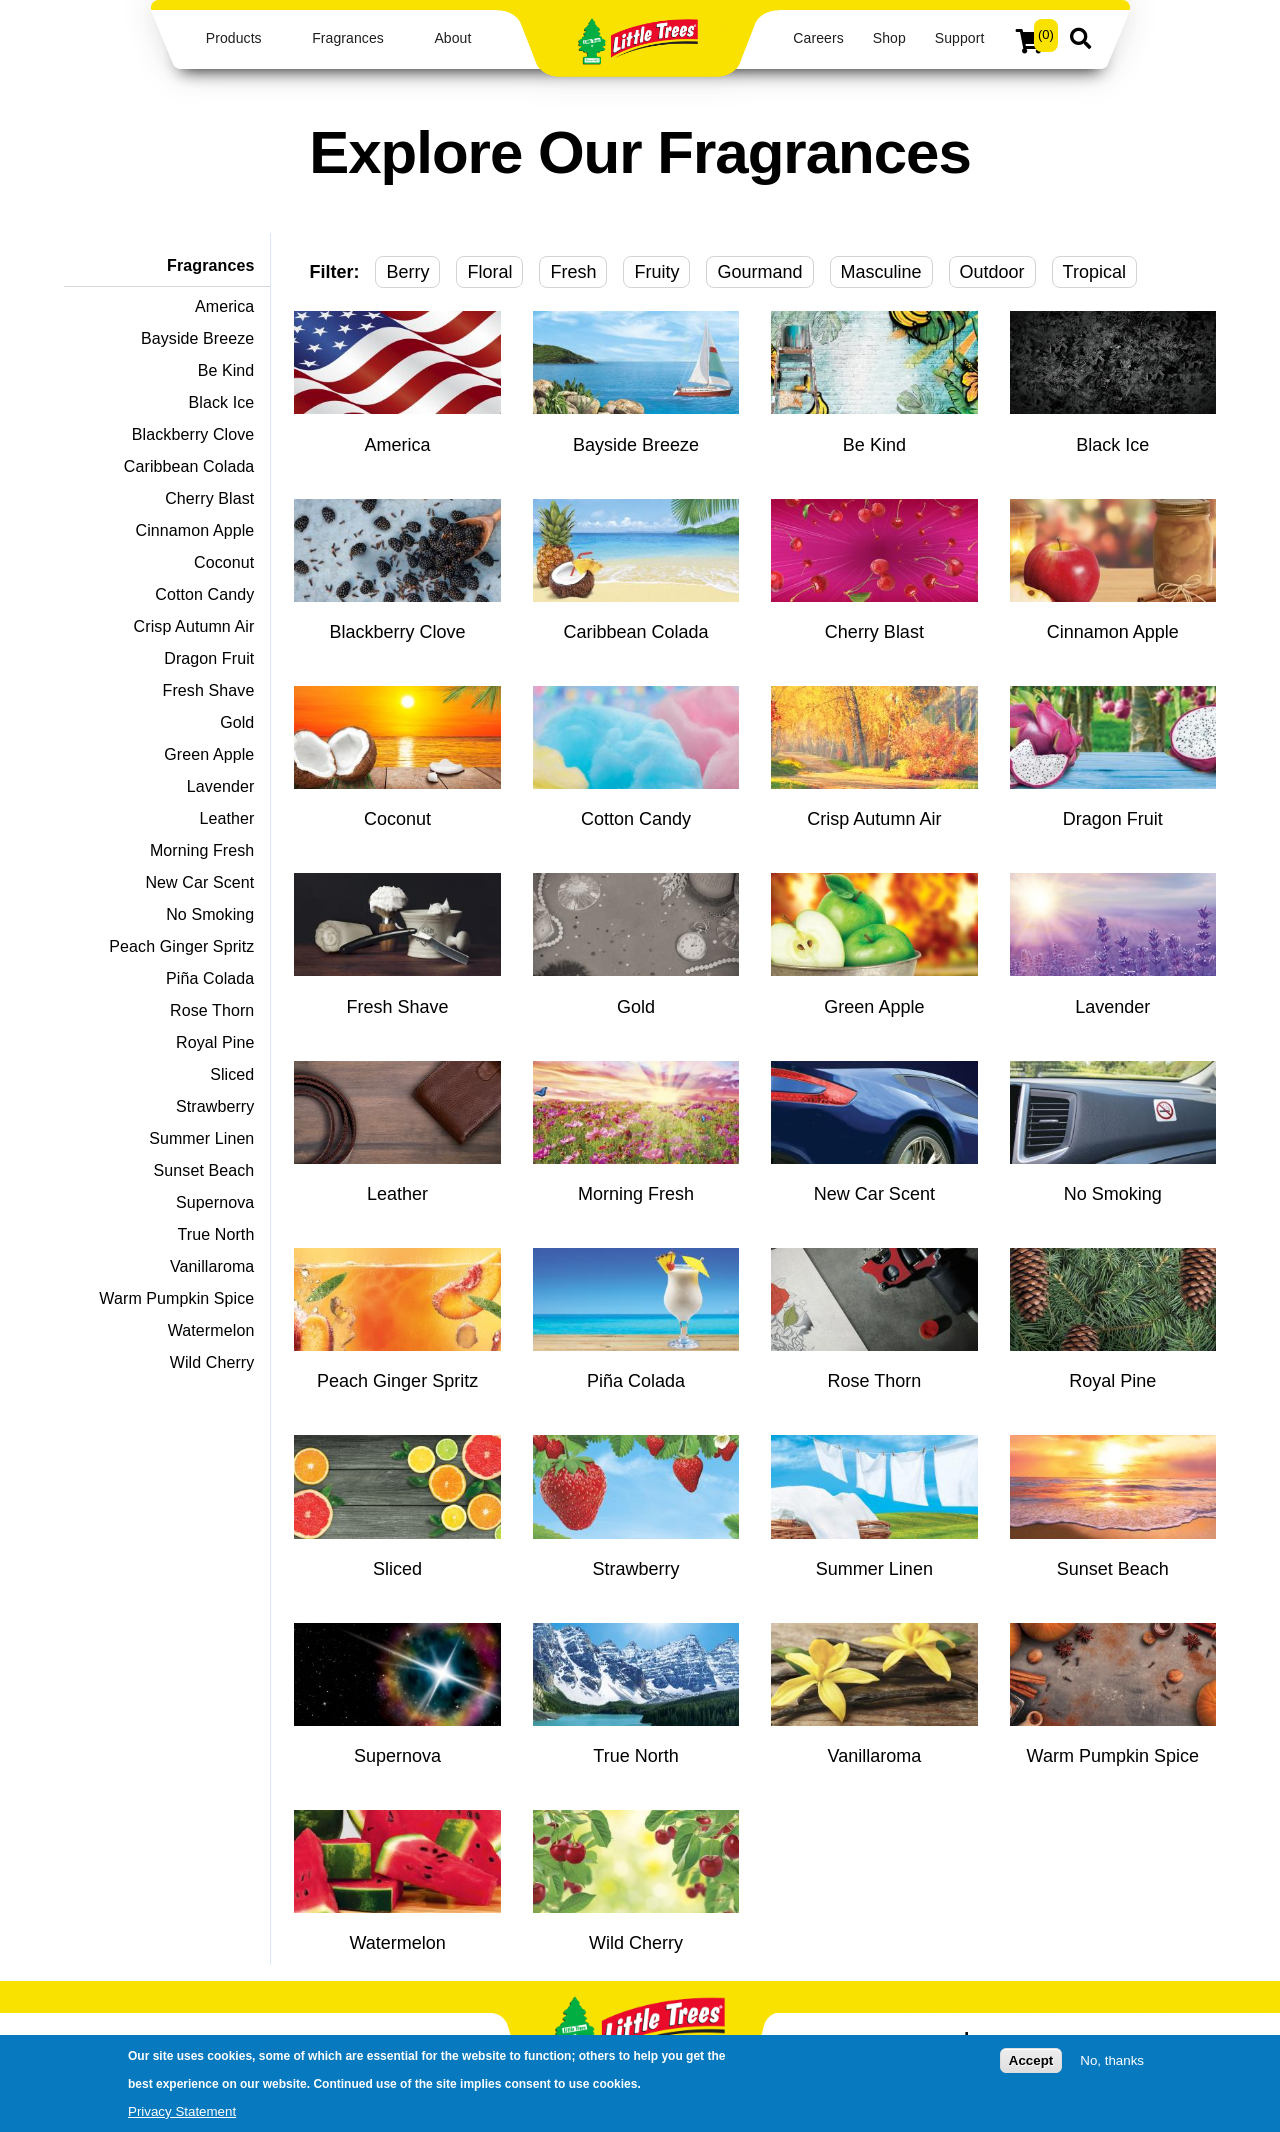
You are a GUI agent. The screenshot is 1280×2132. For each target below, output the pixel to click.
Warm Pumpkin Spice (176, 1298)
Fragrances (348, 38)
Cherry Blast (209, 498)
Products (234, 38)
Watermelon (211, 1330)
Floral (489, 272)
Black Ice (222, 402)
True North (216, 1234)
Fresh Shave (209, 690)
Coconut (224, 562)
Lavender (221, 786)
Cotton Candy (204, 594)
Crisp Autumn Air (194, 626)
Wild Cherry (212, 1362)
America (224, 306)
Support (960, 38)
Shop (889, 38)
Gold (237, 722)
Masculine (881, 272)
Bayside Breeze (197, 338)
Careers (818, 38)
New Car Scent (199, 882)
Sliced (232, 1074)
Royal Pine (215, 1042)
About (452, 38)
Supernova (215, 1202)
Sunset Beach (204, 1170)
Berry (407, 272)
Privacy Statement (182, 2115)
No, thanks (1112, 2064)
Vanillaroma (212, 1266)
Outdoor (992, 272)
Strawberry (215, 1106)
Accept (1031, 2064)
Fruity (656, 272)
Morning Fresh (202, 850)
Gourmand (759, 272)
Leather (226, 818)
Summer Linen (201, 1138)
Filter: (334, 272)
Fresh (573, 272)
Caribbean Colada (189, 466)
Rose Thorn (212, 1010)
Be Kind (226, 370)
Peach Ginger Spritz (181, 946)
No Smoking (210, 914)
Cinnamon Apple (195, 530)
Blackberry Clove (193, 434)
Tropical (1094, 272)
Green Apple (209, 754)
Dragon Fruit (209, 658)
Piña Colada (210, 978)
